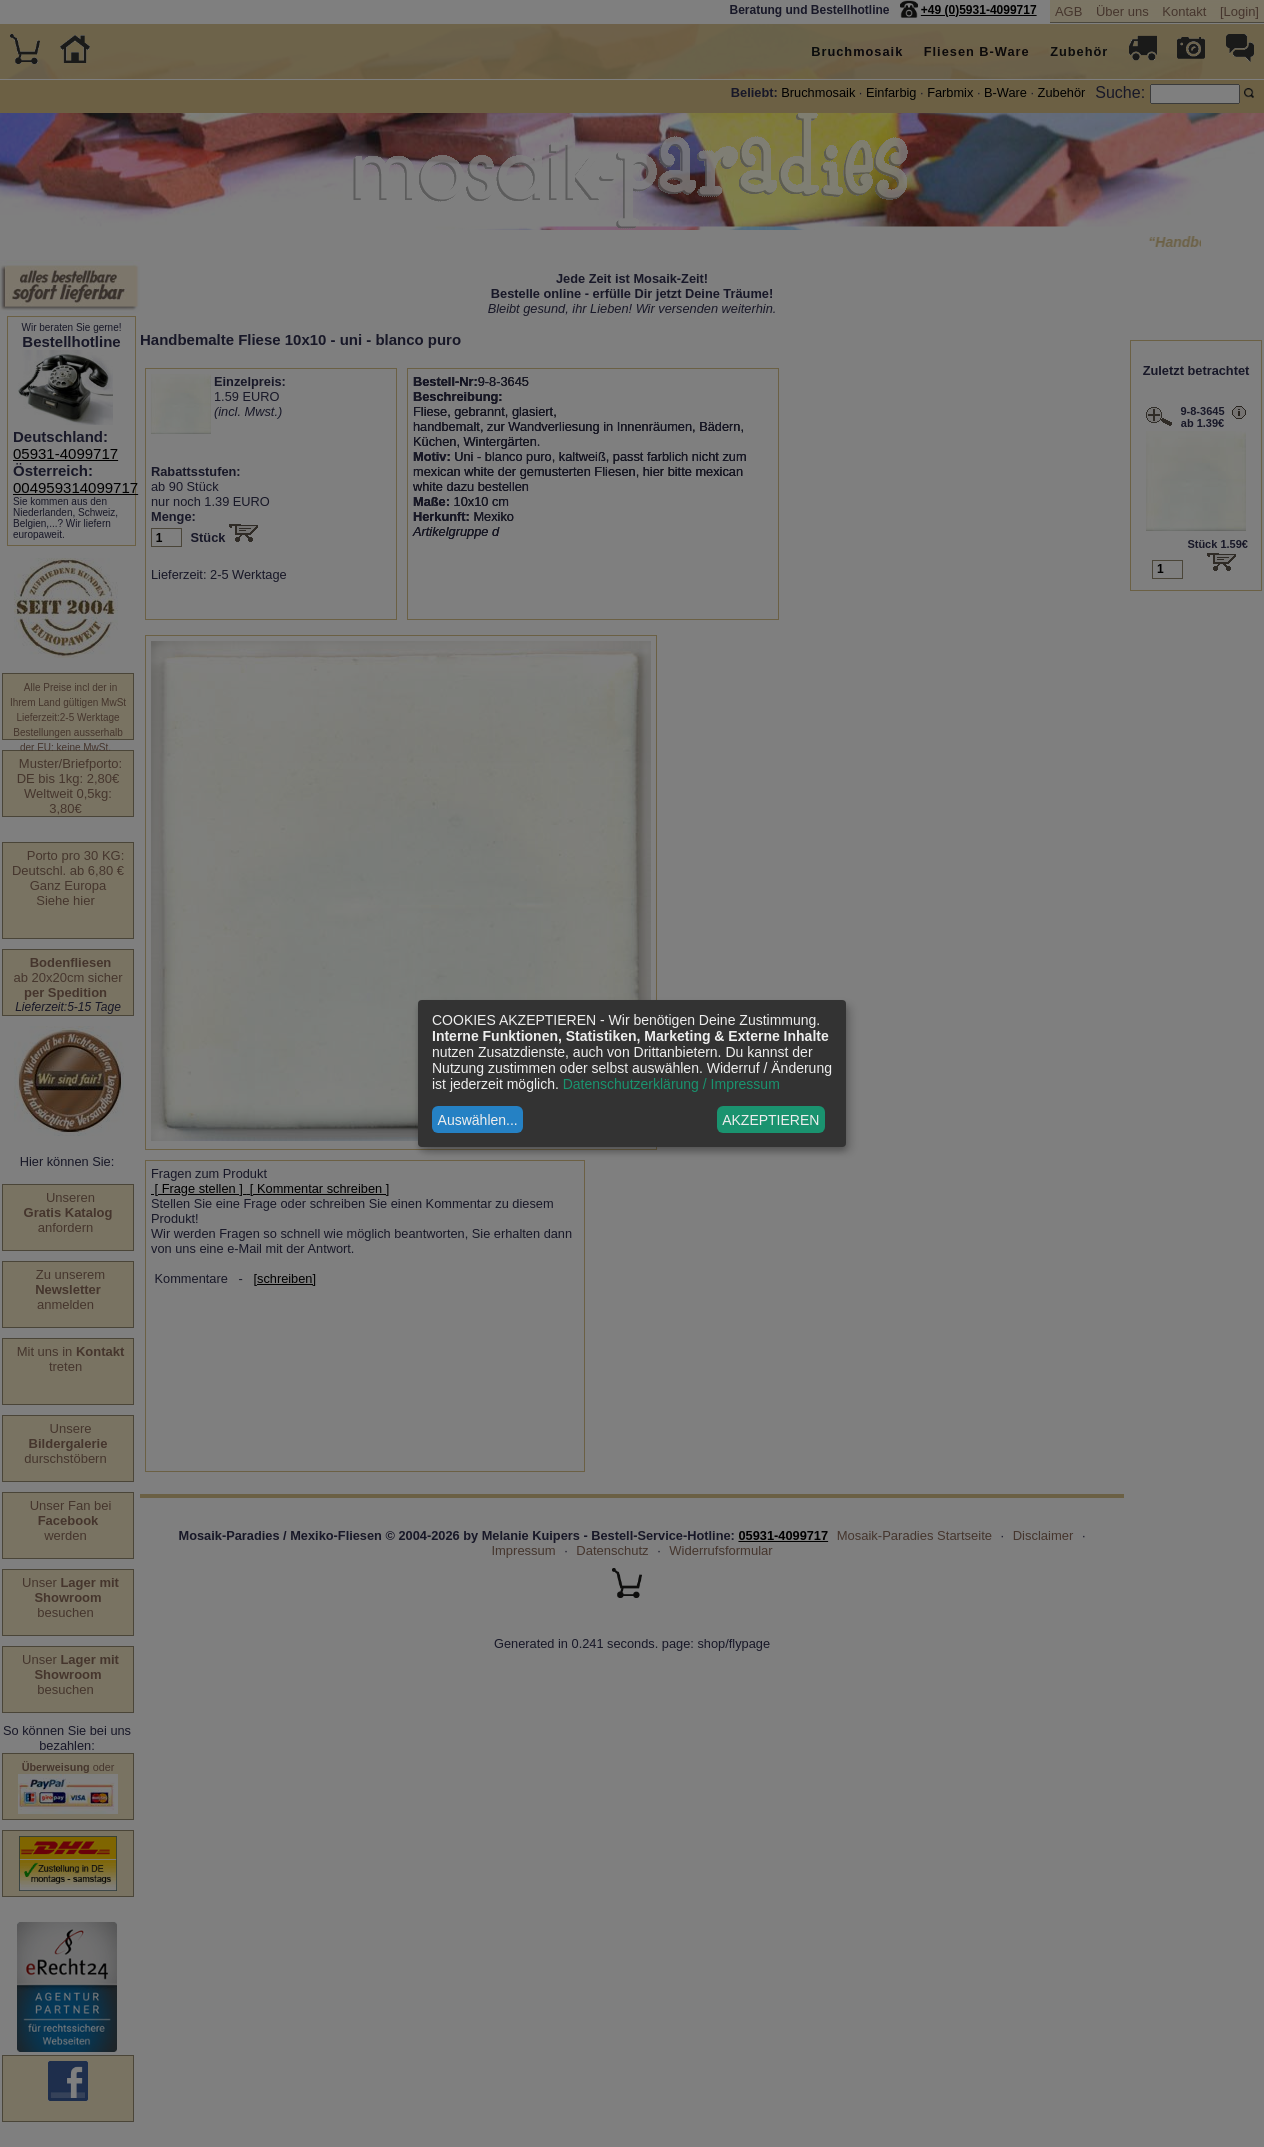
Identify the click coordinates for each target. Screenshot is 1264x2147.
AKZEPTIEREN (770, 1120)
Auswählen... (478, 1120)
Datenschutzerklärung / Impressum (671, 1084)
